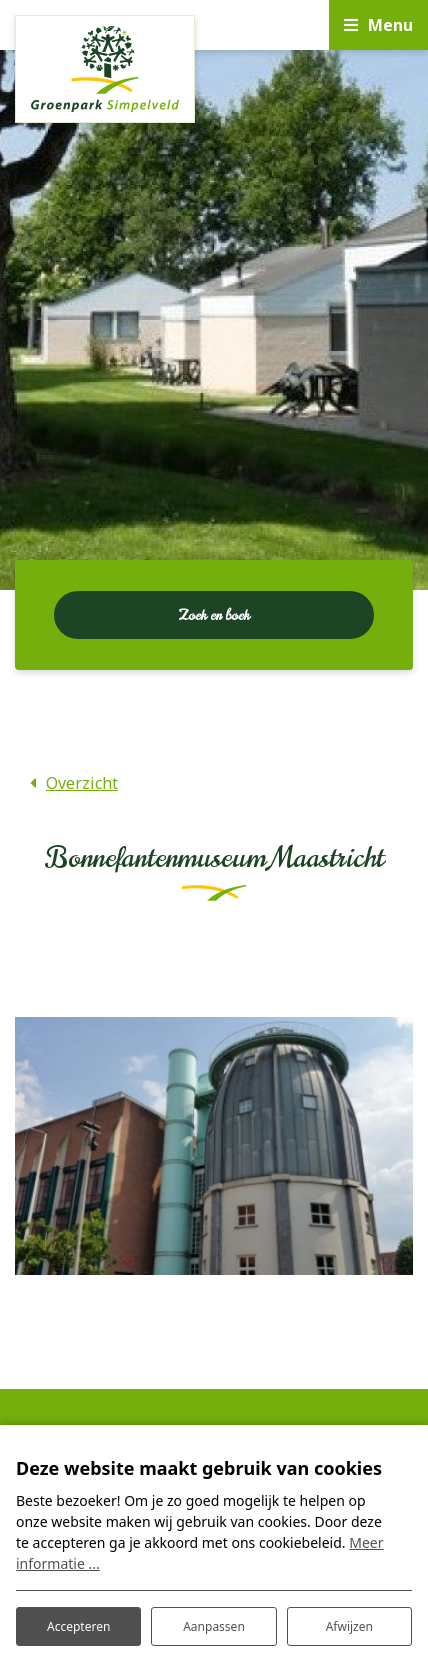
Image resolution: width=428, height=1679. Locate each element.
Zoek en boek (214, 615)
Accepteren (78, 1626)
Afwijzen (349, 1626)
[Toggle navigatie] (378, 25)
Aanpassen (214, 1626)
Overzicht (82, 783)
